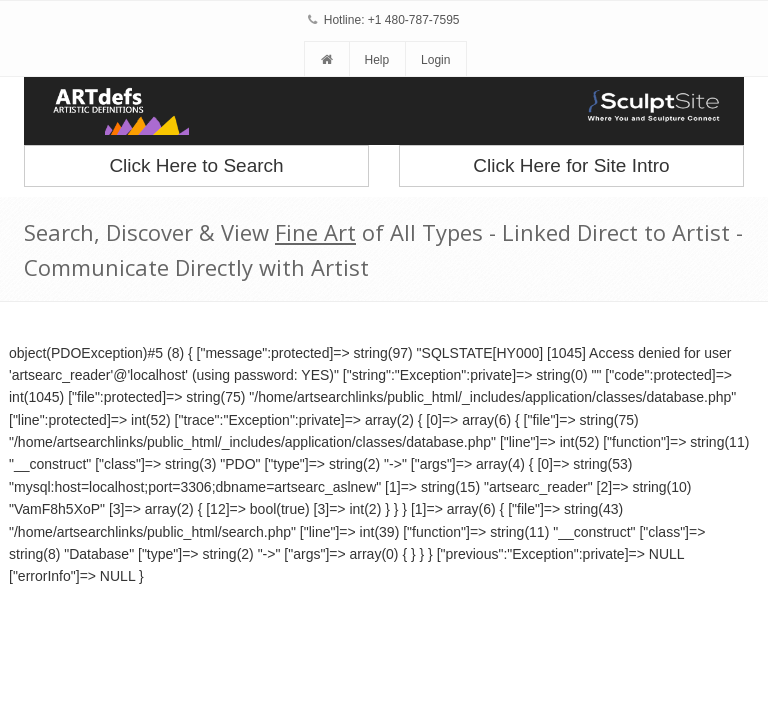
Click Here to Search (196, 165)
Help (376, 60)
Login (435, 60)
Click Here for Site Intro (571, 165)
